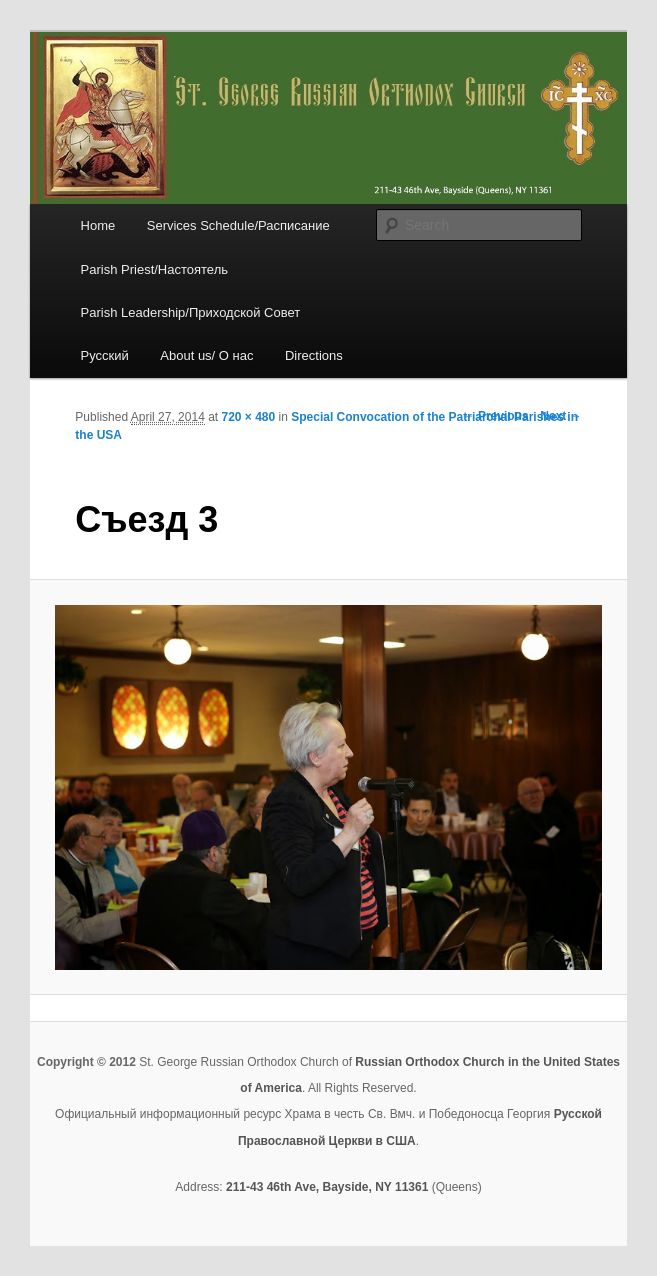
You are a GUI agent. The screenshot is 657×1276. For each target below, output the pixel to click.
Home (98, 225)
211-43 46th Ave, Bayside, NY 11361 (327, 1187)
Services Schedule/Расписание (238, 225)
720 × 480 (249, 417)
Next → (560, 416)
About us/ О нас (206, 355)
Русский (105, 355)
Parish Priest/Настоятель (154, 269)
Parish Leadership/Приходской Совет (191, 312)
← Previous (496, 416)
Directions (314, 355)
